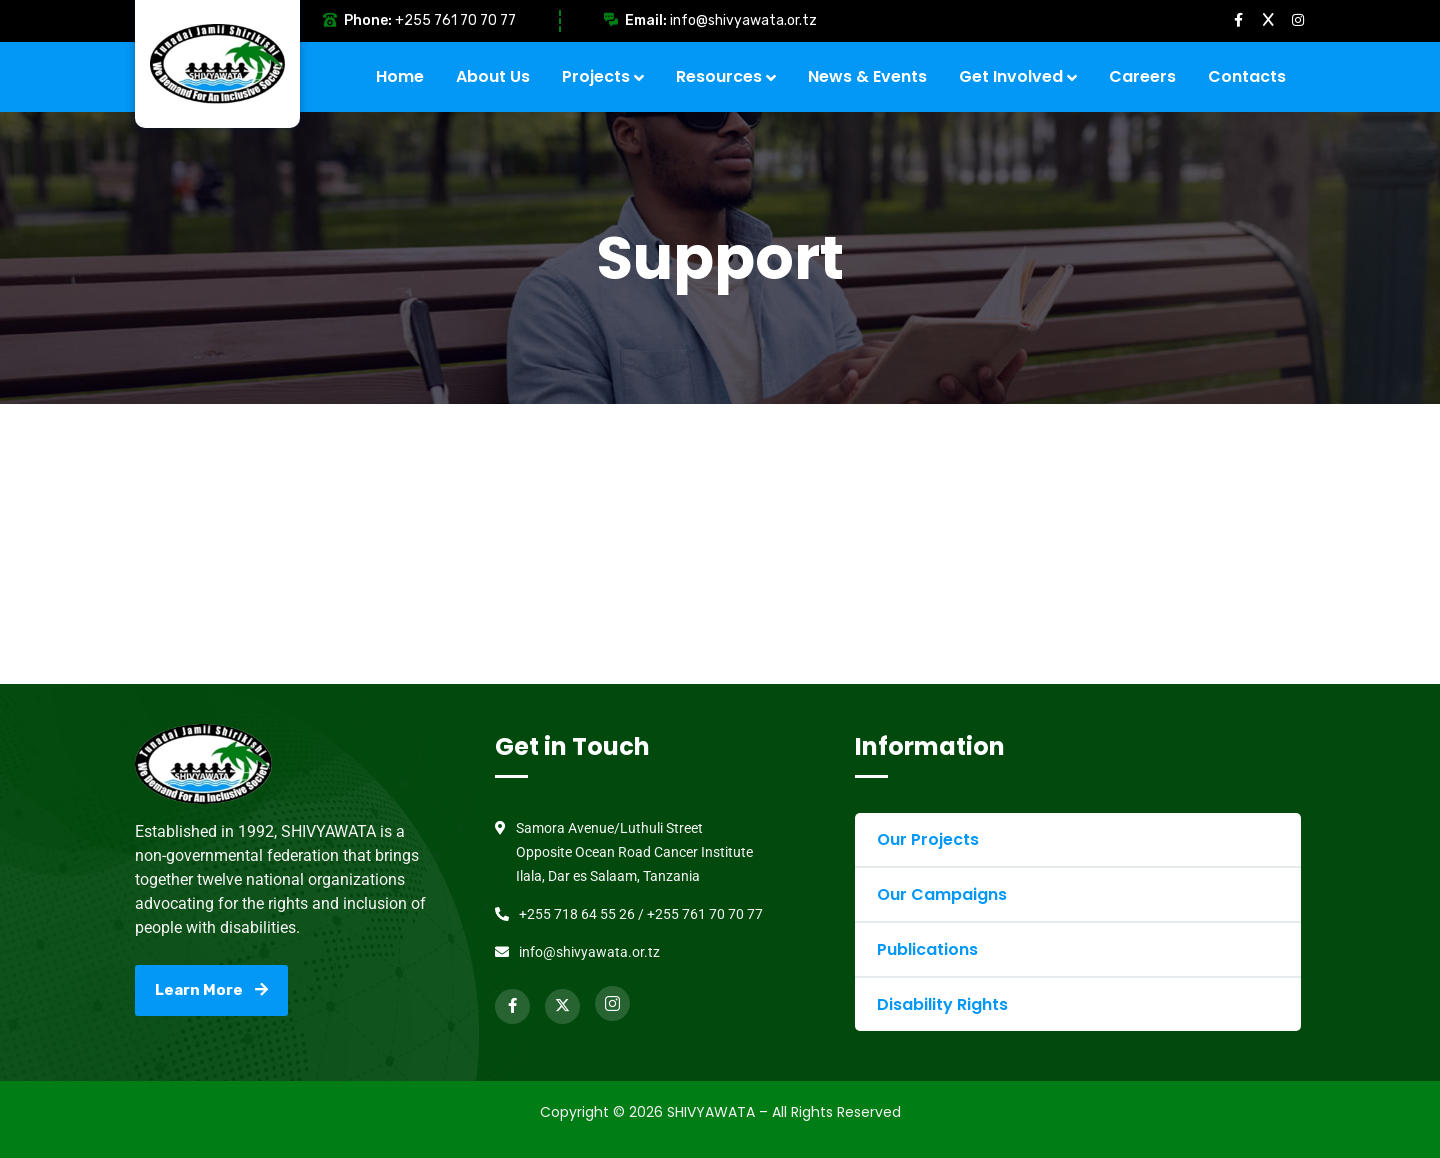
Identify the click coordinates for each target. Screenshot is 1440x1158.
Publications (927, 949)
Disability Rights (942, 1004)
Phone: (368, 20)
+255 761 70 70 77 (455, 20)
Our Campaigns (942, 894)
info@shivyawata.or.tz (743, 20)
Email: (646, 20)
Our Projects (928, 839)
